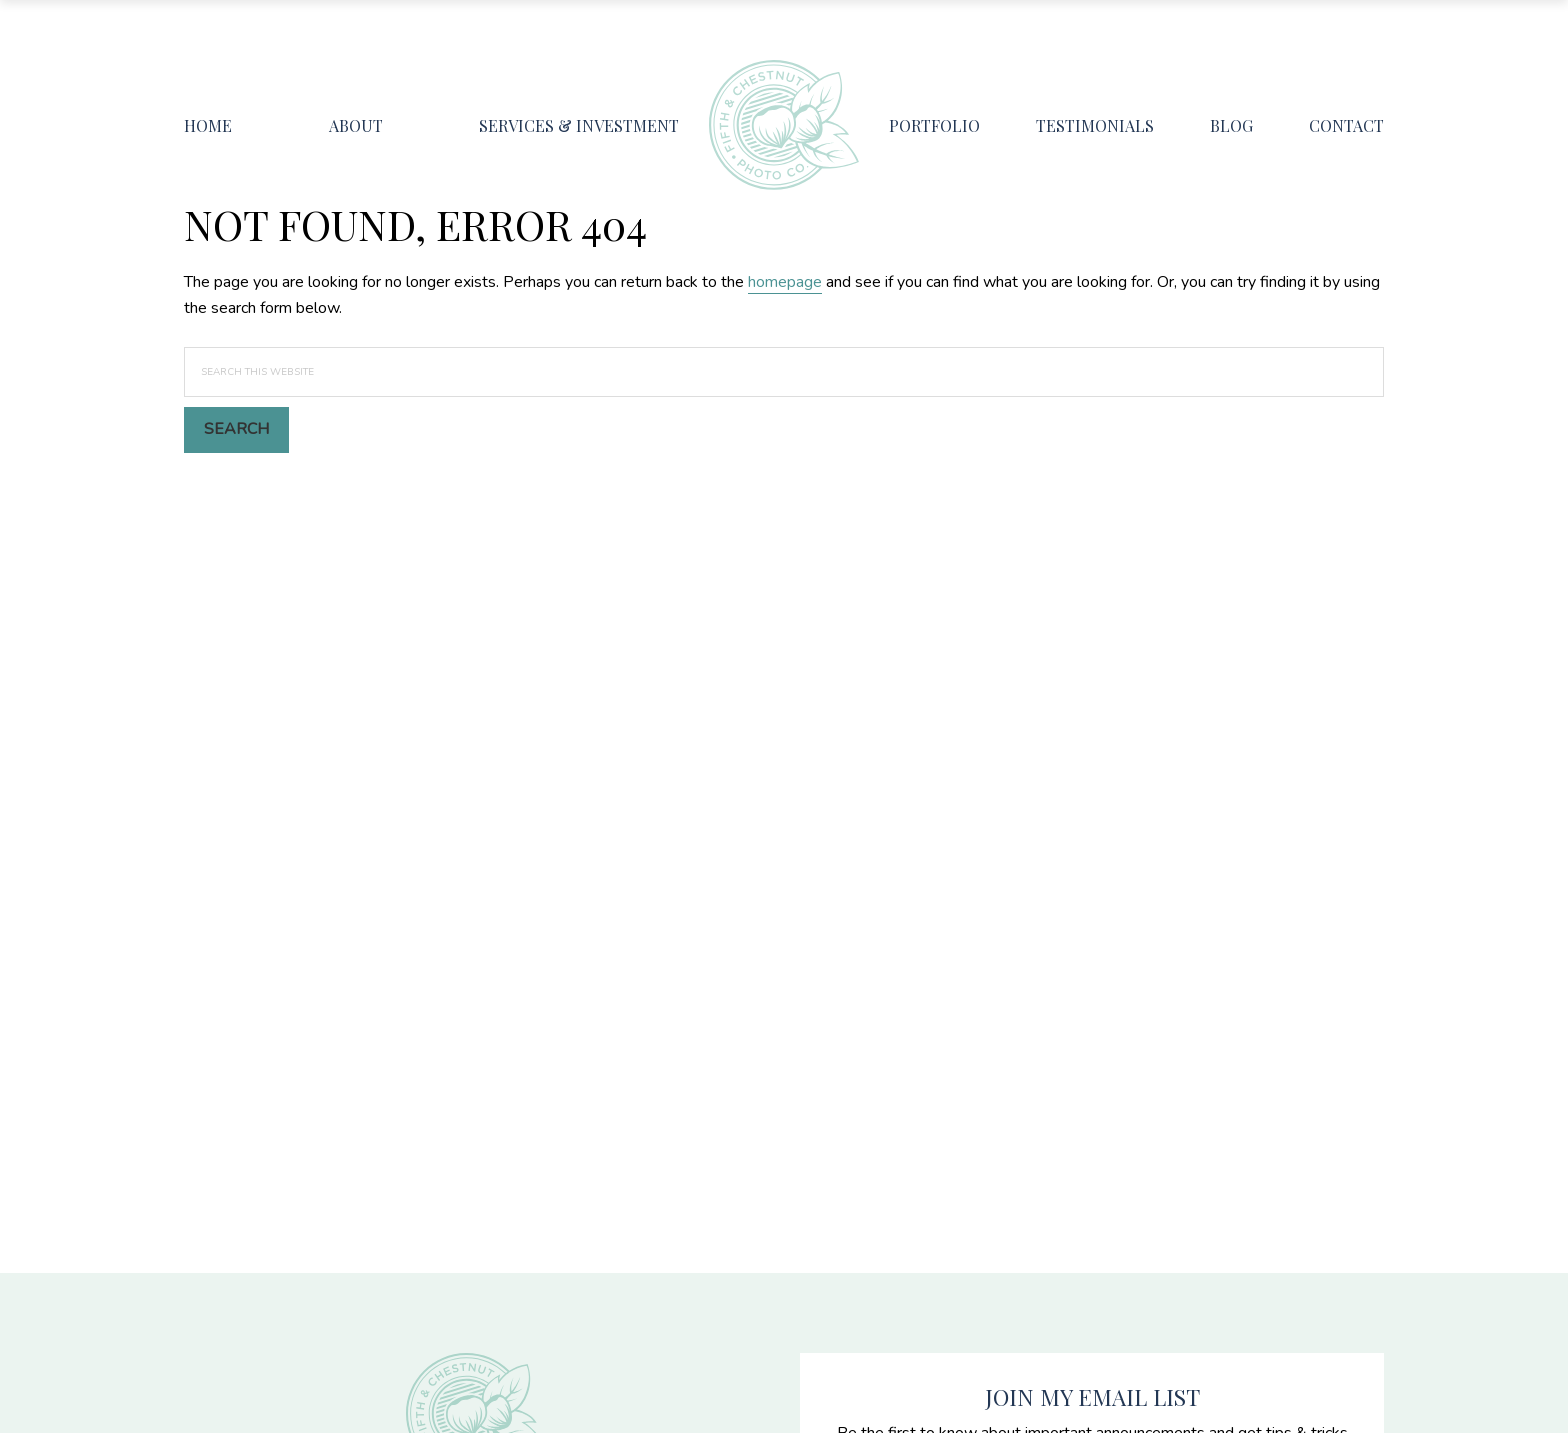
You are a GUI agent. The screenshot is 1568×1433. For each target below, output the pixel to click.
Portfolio (934, 125)
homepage (785, 282)
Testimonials (1095, 125)
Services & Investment (579, 125)
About (356, 125)
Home (208, 125)
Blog (1231, 125)
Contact (1346, 125)
